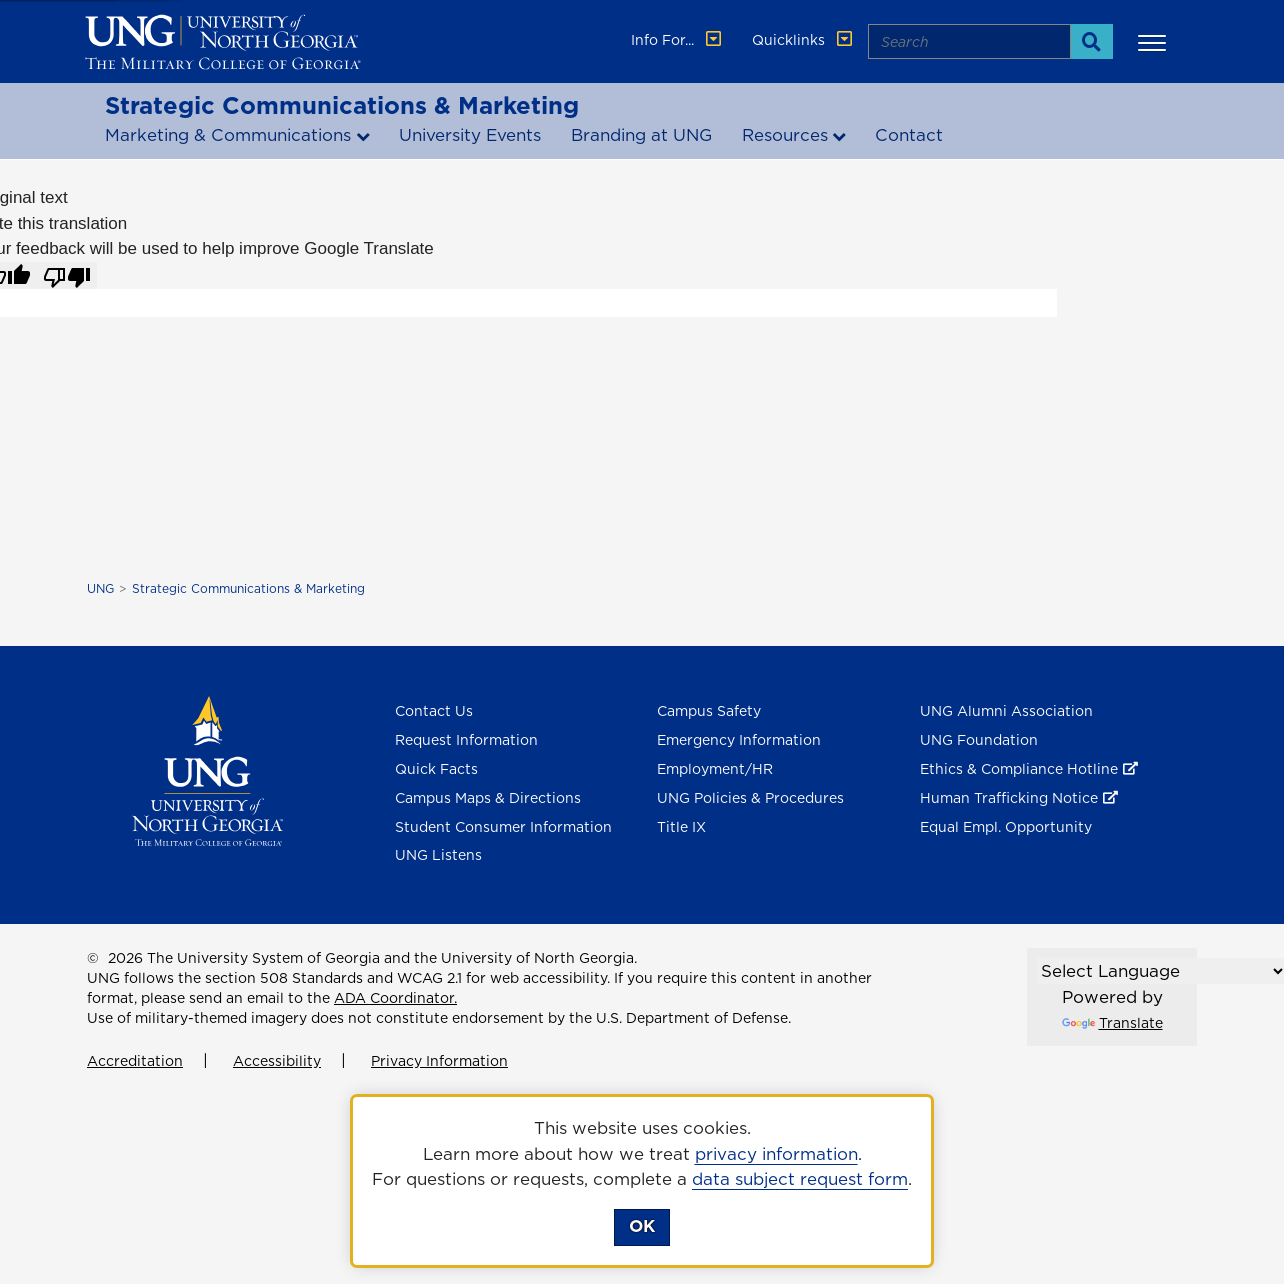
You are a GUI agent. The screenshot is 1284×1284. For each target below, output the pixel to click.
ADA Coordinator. (395, 998)
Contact (909, 135)
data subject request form (800, 1179)
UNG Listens (438, 855)
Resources (785, 135)
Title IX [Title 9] (681, 827)
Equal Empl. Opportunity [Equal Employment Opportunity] (1006, 827)
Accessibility (277, 1061)
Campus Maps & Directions (488, 798)
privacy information (776, 1154)
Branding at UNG (641, 135)
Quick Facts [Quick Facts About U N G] (436, 769)
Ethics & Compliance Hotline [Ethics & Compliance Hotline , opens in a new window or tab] (1019, 769)
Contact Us (434, 711)
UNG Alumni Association (1006, 711)
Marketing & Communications (228, 135)
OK (642, 1226)
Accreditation (135, 1061)
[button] (1155, 42)
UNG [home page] (100, 588)
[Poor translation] (67, 276)
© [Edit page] (93, 958)
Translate (1112, 1023)
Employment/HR (715, 769)
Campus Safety (709, 711)
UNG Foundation (979, 740)
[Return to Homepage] (207, 770)
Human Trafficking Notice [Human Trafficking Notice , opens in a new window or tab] (1009, 798)
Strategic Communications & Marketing (342, 105)
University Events (470, 135)
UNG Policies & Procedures (750, 798)
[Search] (1091, 41)
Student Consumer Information (503, 827)
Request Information (466, 740)
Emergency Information (739, 740)
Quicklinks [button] (804, 40)
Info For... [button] (678, 40)
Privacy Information (439, 1061)
